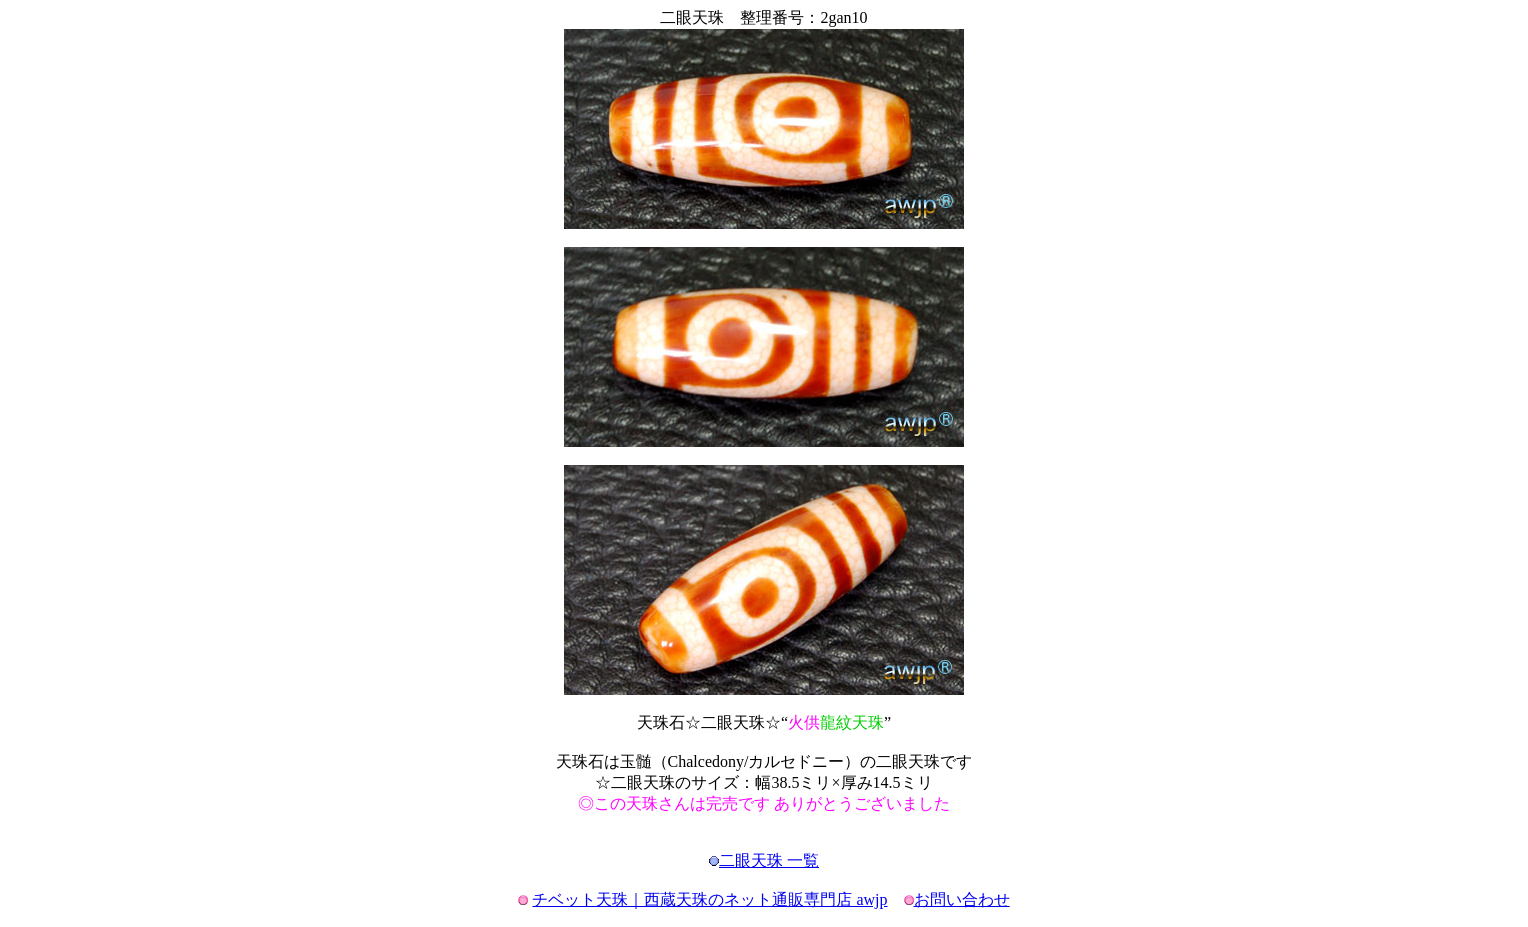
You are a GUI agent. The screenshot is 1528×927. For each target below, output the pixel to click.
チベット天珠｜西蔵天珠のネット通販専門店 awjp (709, 899)
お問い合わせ (962, 899)
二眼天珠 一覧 (769, 860)
